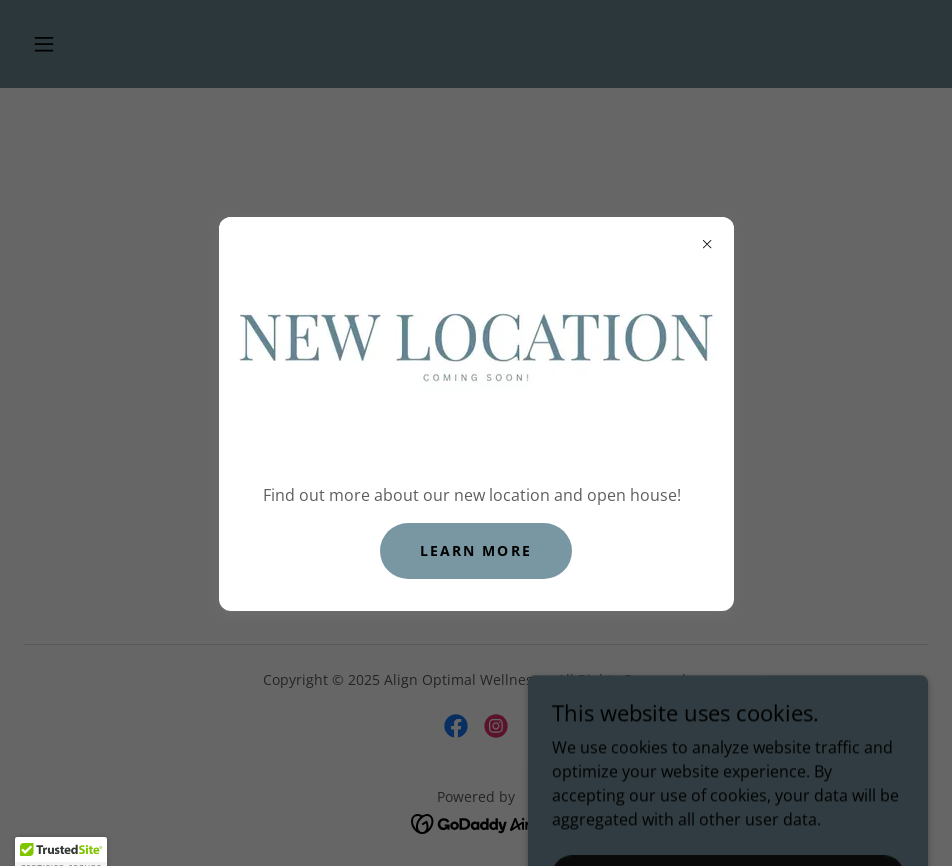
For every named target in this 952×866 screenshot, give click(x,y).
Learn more (475, 550)
